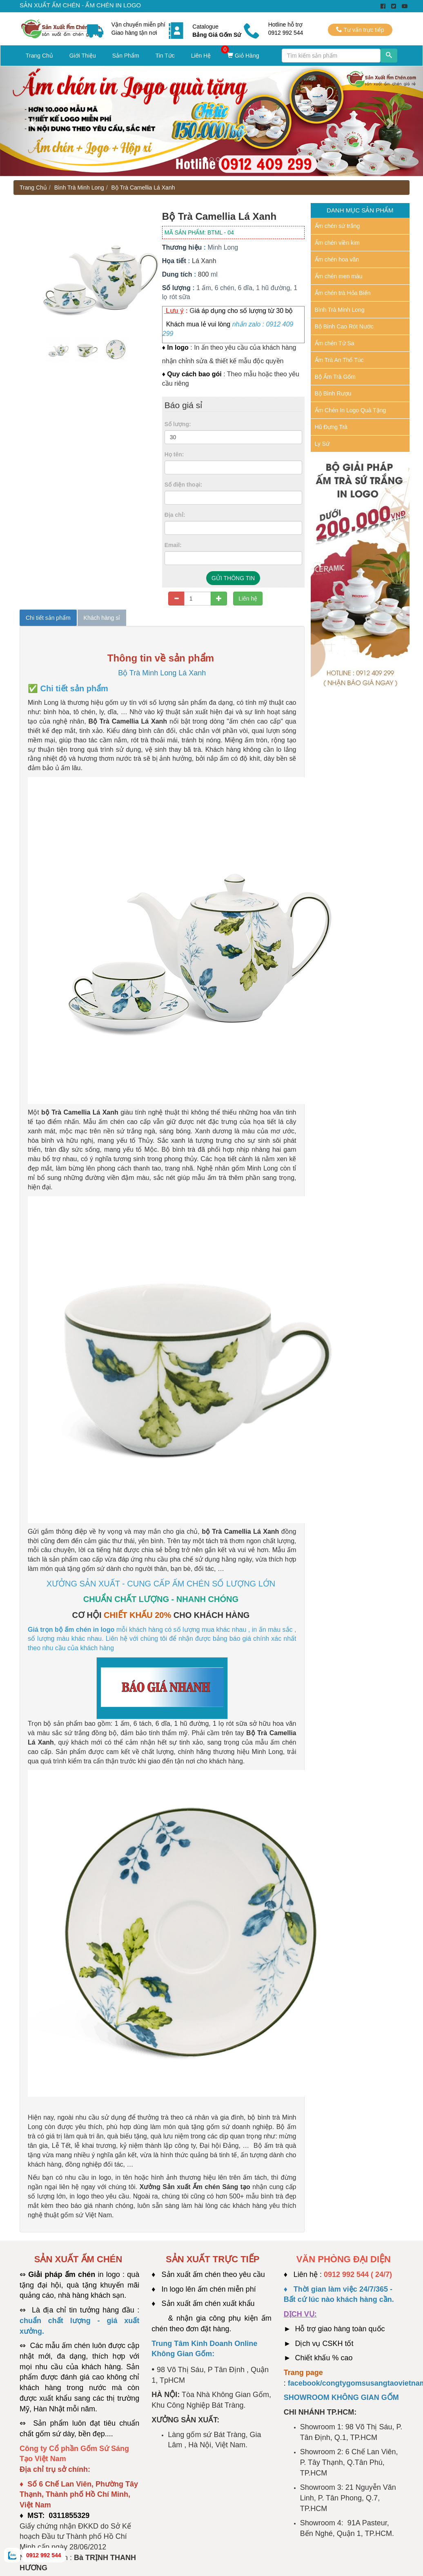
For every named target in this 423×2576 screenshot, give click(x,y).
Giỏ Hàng (243, 55)
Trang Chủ (39, 55)
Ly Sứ (322, 443)
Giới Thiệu (82, 55)
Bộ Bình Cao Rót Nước (344, 326)
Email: (173, 545)
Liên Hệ (201, 55)
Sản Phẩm (125, 55)
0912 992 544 (43, 2555)
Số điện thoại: (183, 484)
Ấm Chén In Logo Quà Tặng (350, 410)
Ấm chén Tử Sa (334, 343)
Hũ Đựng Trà (331, 427)
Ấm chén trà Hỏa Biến (343, 293)
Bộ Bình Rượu (333, 393)
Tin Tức (165, 55)
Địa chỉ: (175, 515)
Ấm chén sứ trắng (337, 226)
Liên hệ (247, 598)
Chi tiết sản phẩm (48, 617)
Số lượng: (178, 424)
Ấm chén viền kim (337, 242)
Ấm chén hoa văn (337, 259)
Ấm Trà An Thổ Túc (339, 360)
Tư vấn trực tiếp (360, 29)
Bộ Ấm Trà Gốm (335, 376)
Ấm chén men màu (339, 276)
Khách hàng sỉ (102, 617)
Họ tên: (174, 454)
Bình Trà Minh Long (79, 187)
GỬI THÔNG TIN (233, 578)
